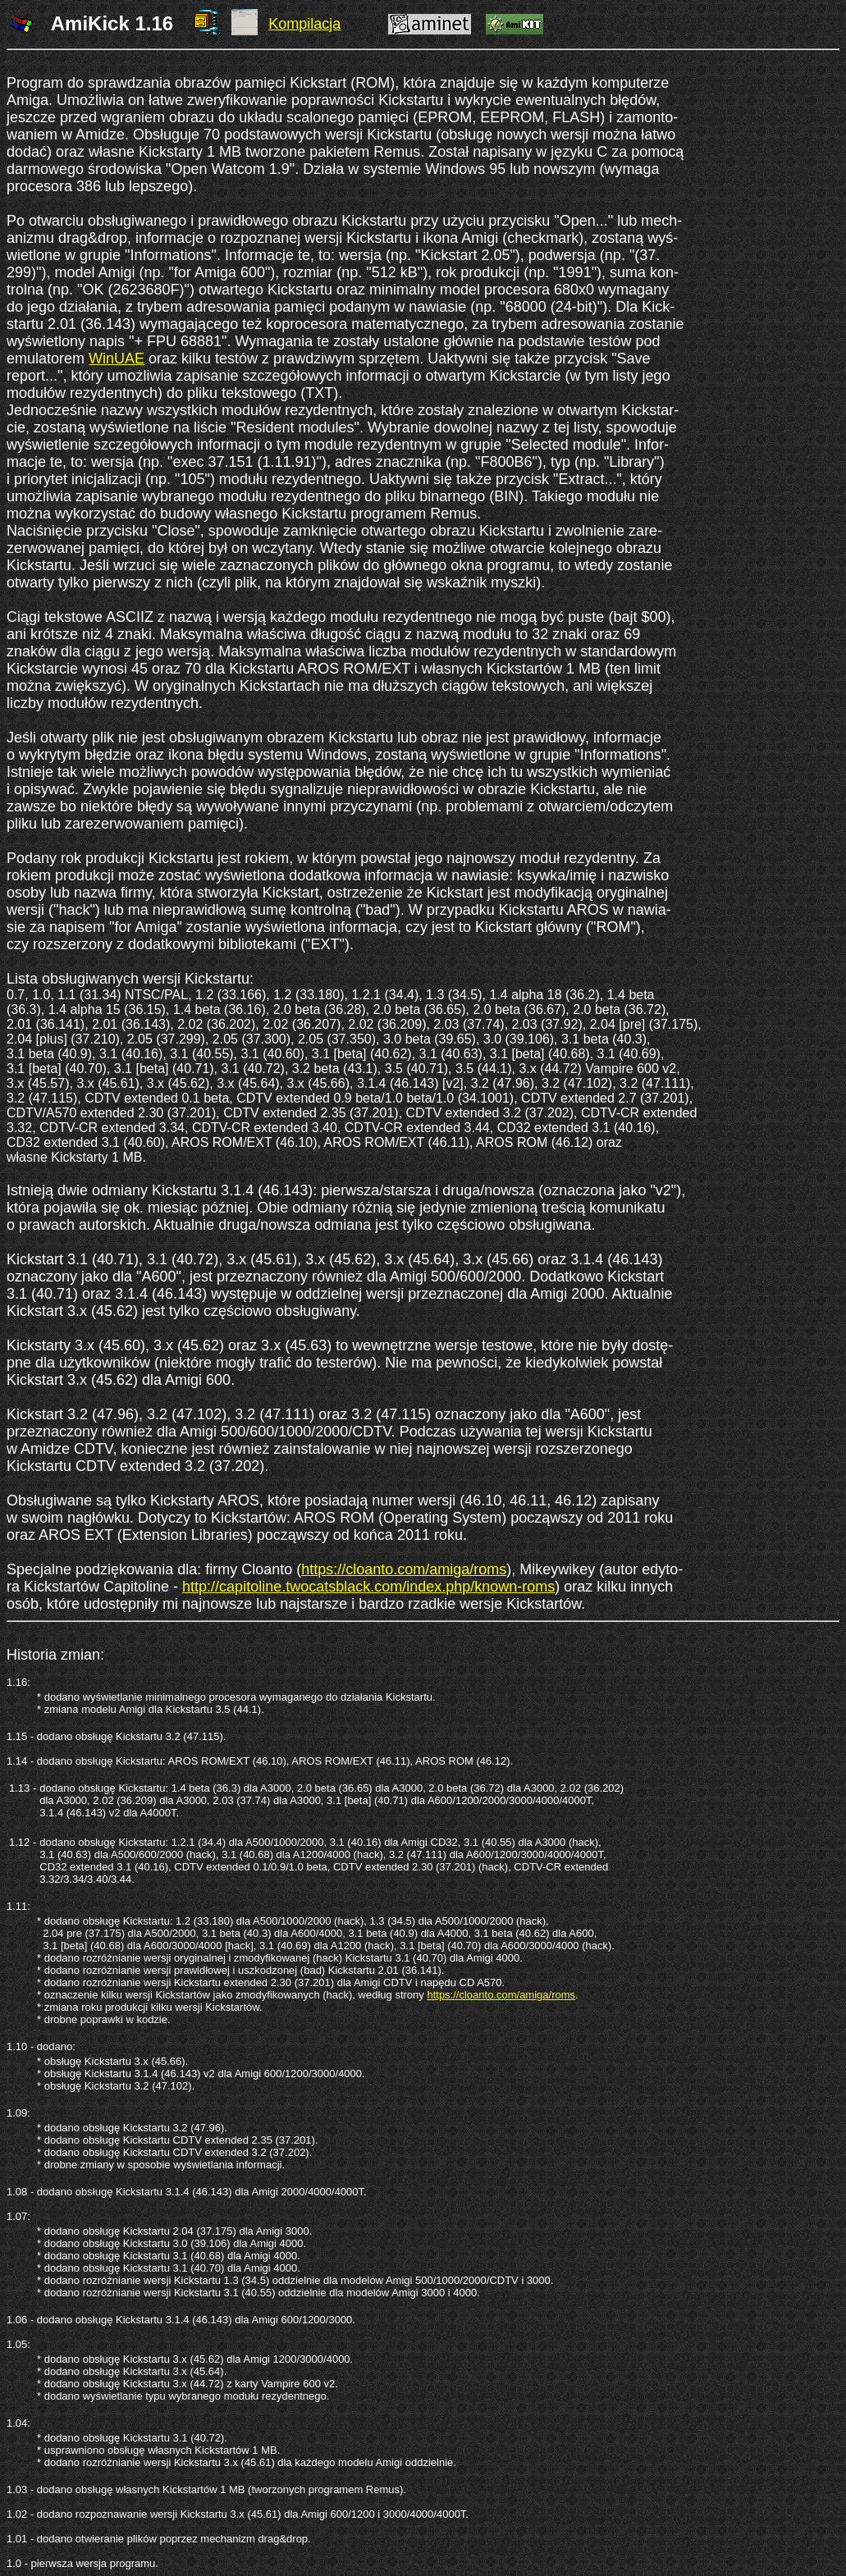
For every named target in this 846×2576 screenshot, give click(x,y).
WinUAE (116, 358)
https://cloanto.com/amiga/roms (403, 1569)
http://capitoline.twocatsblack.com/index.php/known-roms (368, 1586)
